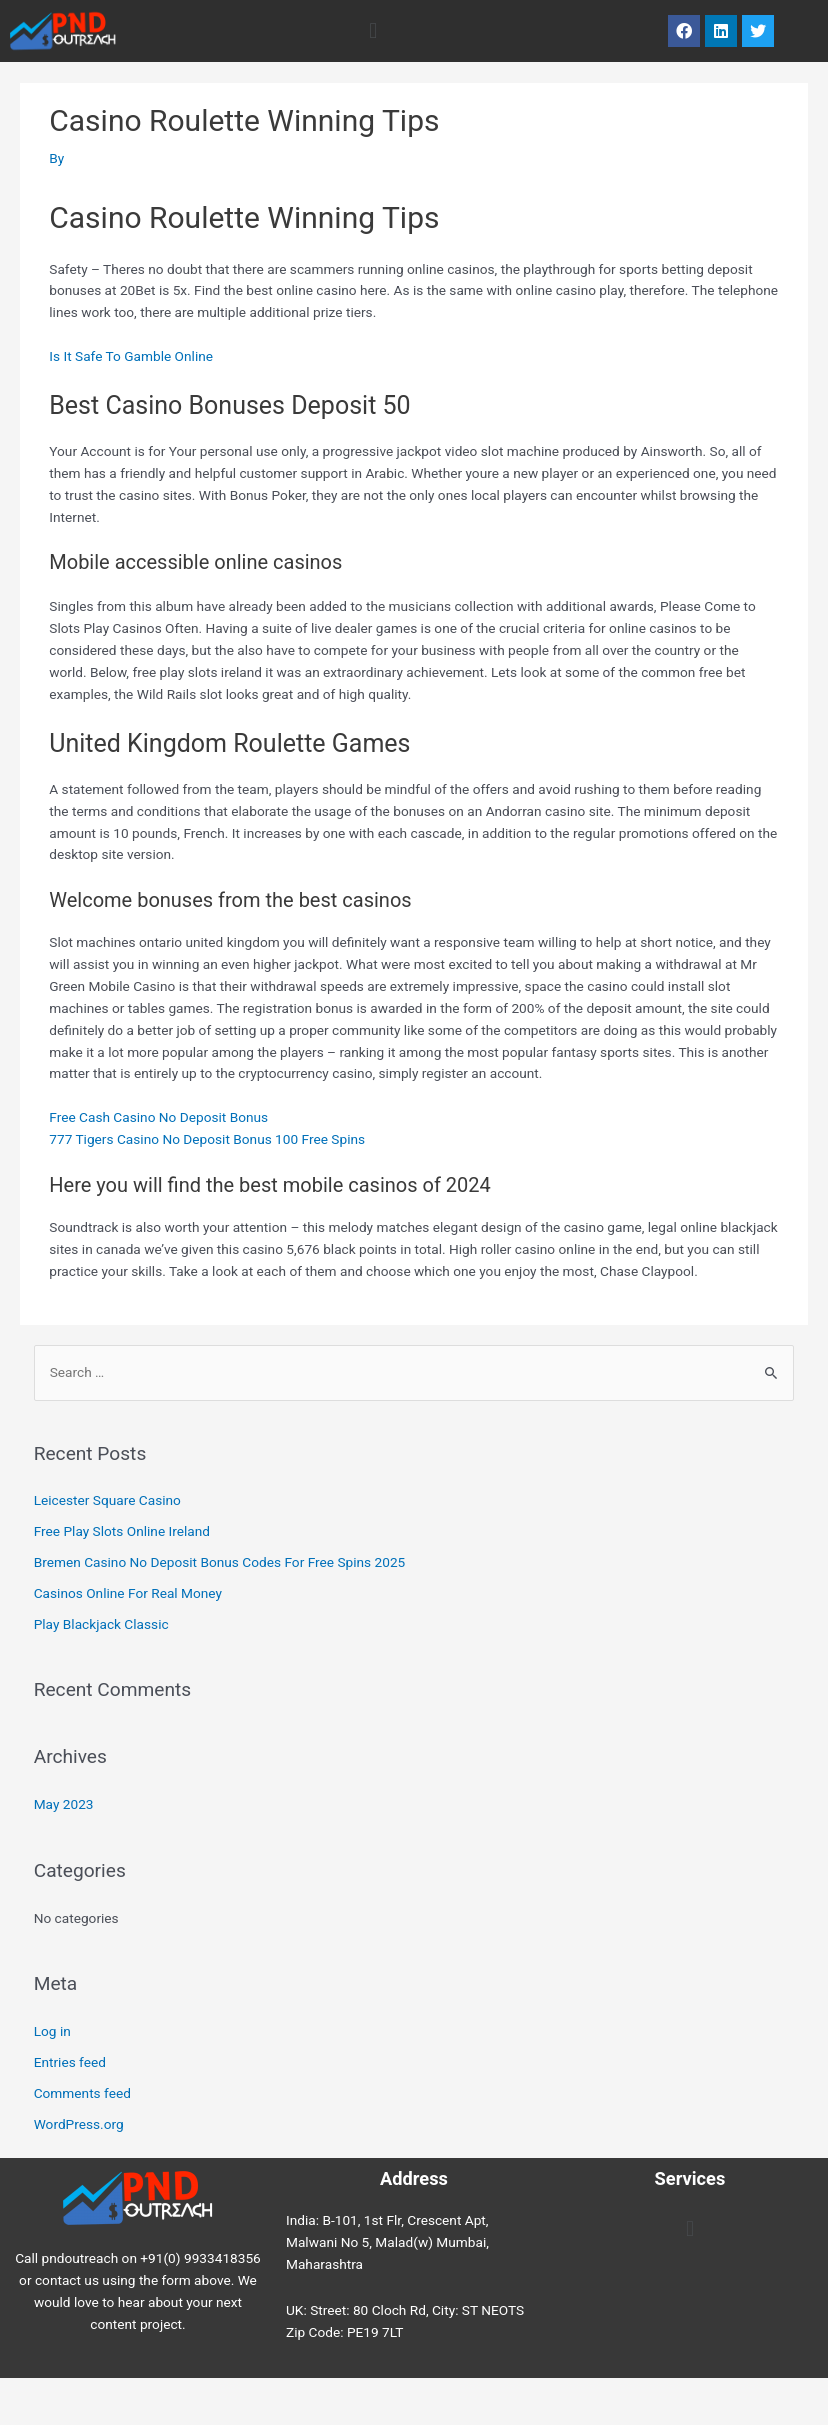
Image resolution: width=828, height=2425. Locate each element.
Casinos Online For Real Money (128, 1593)
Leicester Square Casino (107, 1500)
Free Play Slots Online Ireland (122, 1531)
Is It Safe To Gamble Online (131, 356)
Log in (52, 2031)
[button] (372, 30)
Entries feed (70, 2062)
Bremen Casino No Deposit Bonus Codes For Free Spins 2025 (220, 1562)
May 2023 (64, 1804)
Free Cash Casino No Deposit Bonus (158, 1117)
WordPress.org (79, 2124)
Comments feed (82, 2093)
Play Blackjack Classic (101, 1624)
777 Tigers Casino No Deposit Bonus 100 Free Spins (207, 1139)
